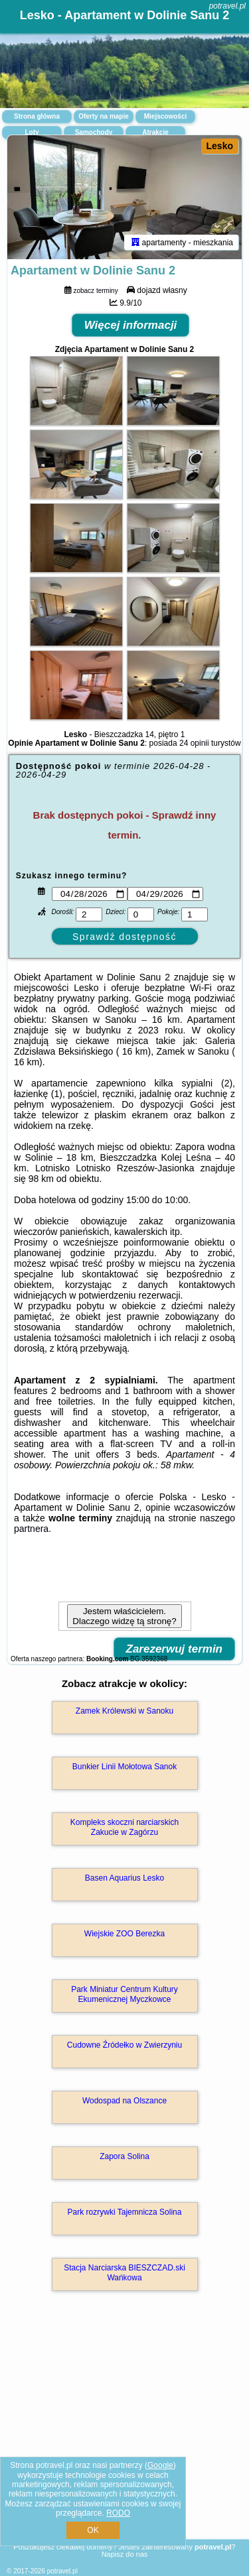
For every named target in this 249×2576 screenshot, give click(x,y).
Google (160, 2465)
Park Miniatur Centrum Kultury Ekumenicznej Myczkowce (124, 1994)
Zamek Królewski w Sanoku (124, 1711)
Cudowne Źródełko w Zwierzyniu (124, 2045)
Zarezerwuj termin (174, 1649)
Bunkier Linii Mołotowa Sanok (124, 1766)
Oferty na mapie (103, 116)
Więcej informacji (130, 325)
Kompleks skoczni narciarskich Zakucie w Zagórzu (124, 1827)
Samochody (94, 132)
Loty (32, 132)
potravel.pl (227, 6)
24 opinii (194, 743)
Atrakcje (155, 132)
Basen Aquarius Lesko (124, 1878)
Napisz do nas (125, 2554)
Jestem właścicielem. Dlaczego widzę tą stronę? (124, 1616)
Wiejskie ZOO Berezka (124, 1933)
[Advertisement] (124, 2434)
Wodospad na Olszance (124, 2100)
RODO (118, 2513)
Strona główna (37, 116)
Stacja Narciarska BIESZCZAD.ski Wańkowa (124, 2272)
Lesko (220, 146)
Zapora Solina (124, 2156)
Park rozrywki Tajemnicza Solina (125, 2212)
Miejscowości (165, 116)
